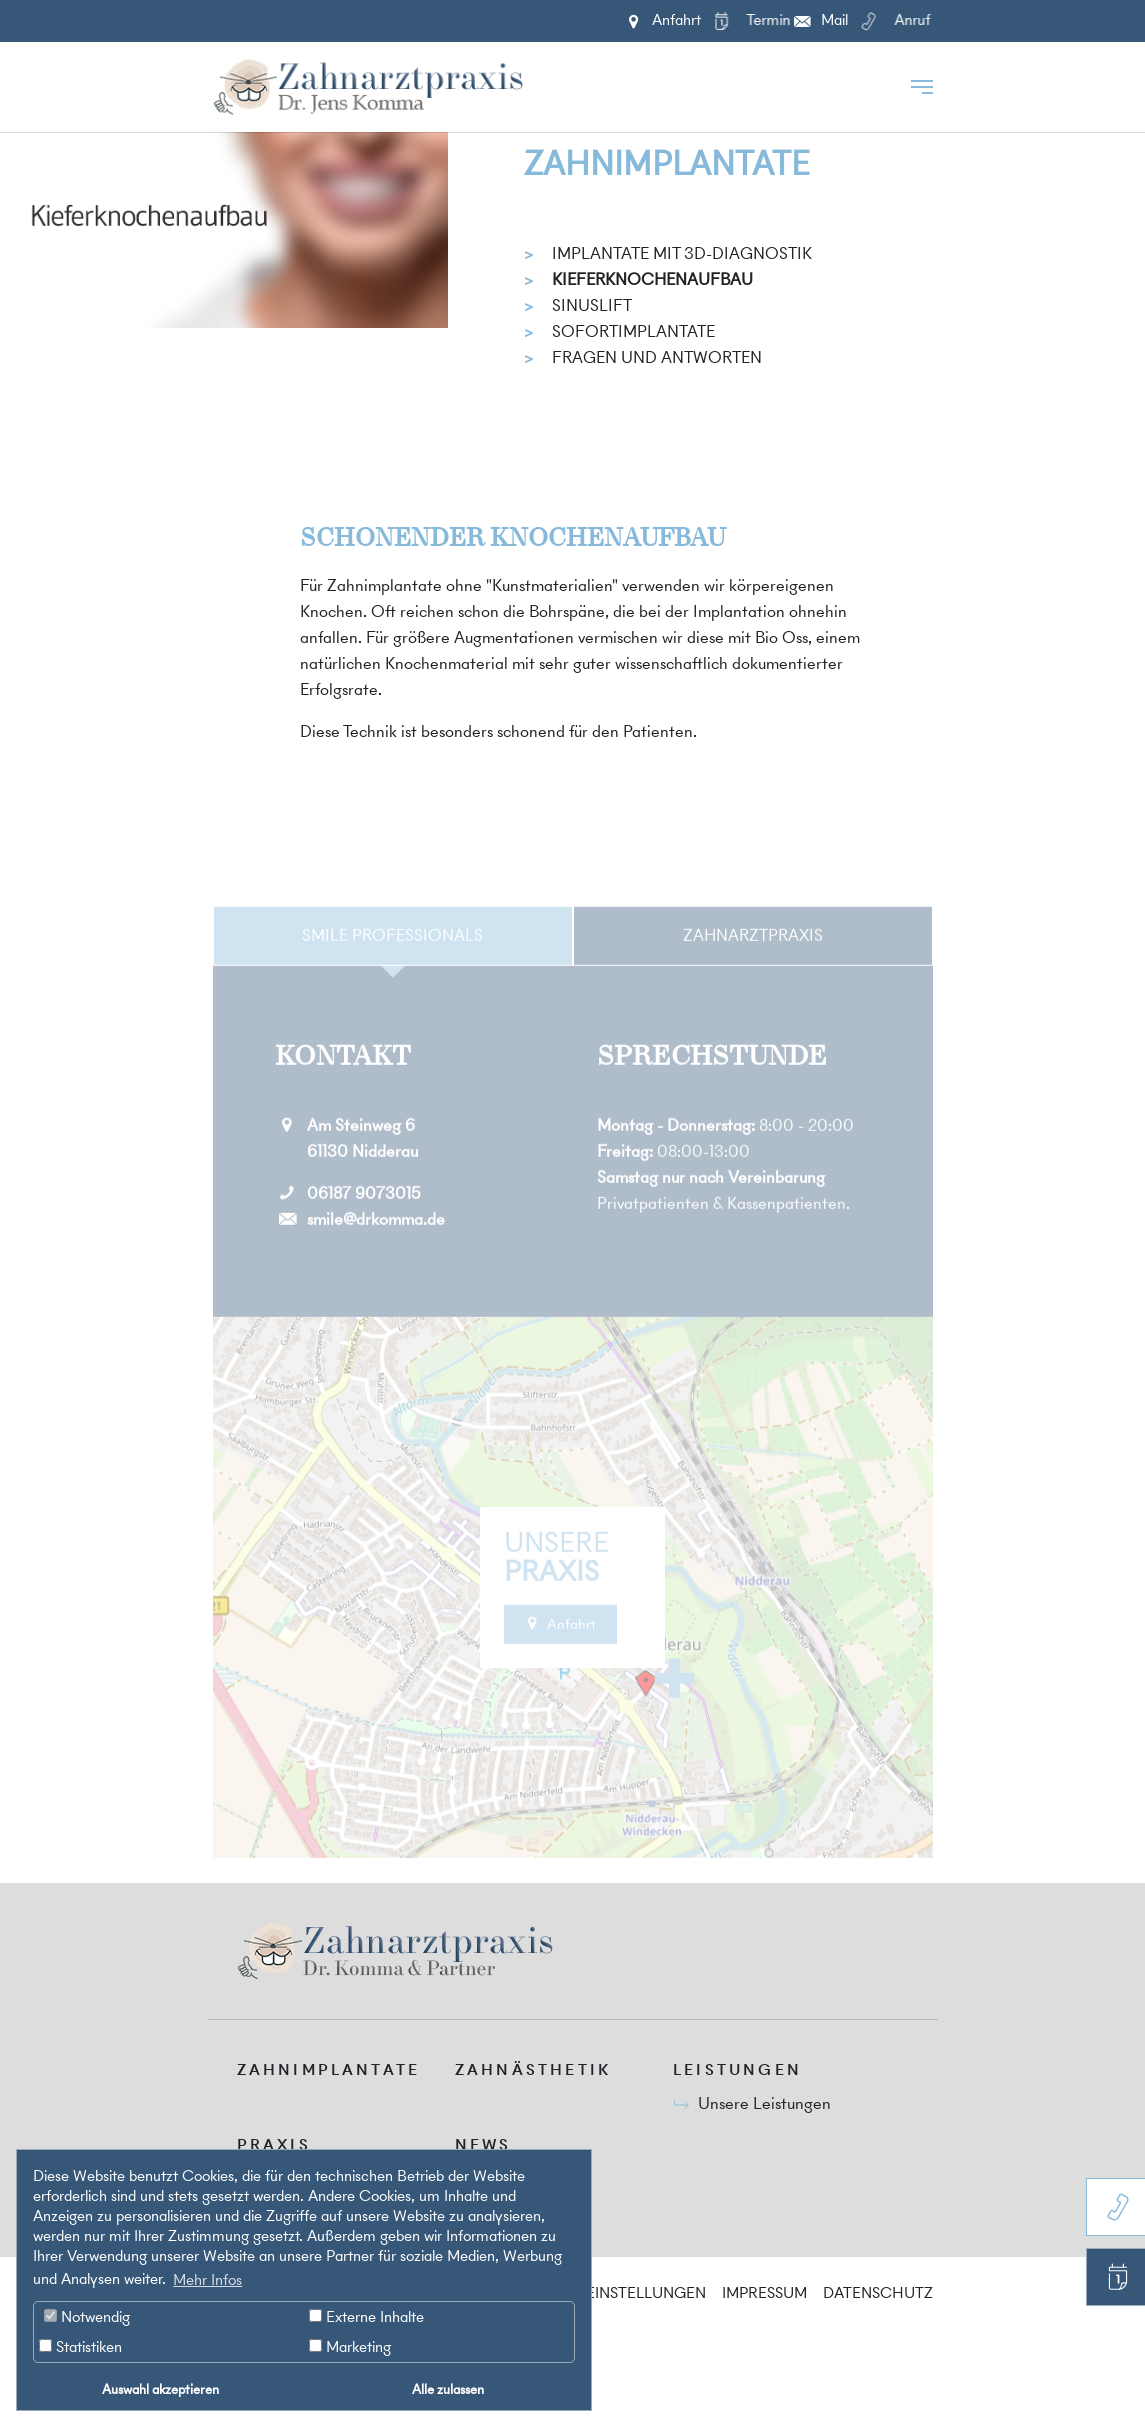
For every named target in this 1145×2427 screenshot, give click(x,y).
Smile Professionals (392, 970)
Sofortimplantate (633, 331)
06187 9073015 (364, 1229)
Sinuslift (592, 305)
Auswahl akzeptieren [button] (160, 2389)
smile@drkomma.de (376, 1255)
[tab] (393, 971)
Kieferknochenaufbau (652, 279)
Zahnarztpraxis (753, 970)
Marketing (350, 2346)
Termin (747, 29)
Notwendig (87, 2316)
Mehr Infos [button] (207, 2279)
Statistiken (80, 2346)
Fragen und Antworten (657, 357)
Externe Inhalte (366, 2316)
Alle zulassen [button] (448, 2389)
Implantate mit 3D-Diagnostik (682, 253)
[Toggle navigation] (922, 87)
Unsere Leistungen (764, 2103)
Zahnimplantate (667, 163)
